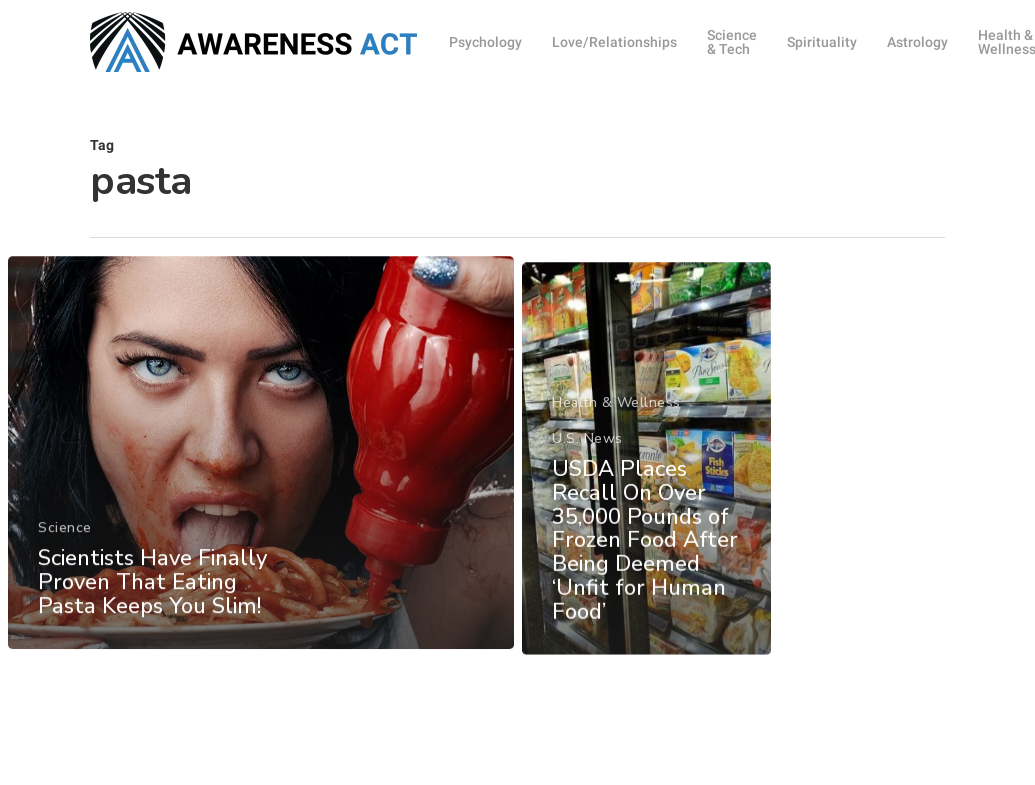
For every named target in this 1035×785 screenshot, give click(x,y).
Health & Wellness (615, 430)
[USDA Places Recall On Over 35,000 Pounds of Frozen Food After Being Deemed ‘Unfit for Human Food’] (646, 486)
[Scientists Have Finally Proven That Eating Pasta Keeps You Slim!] (260, 464)
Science (65, 539)
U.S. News (586, 466)
